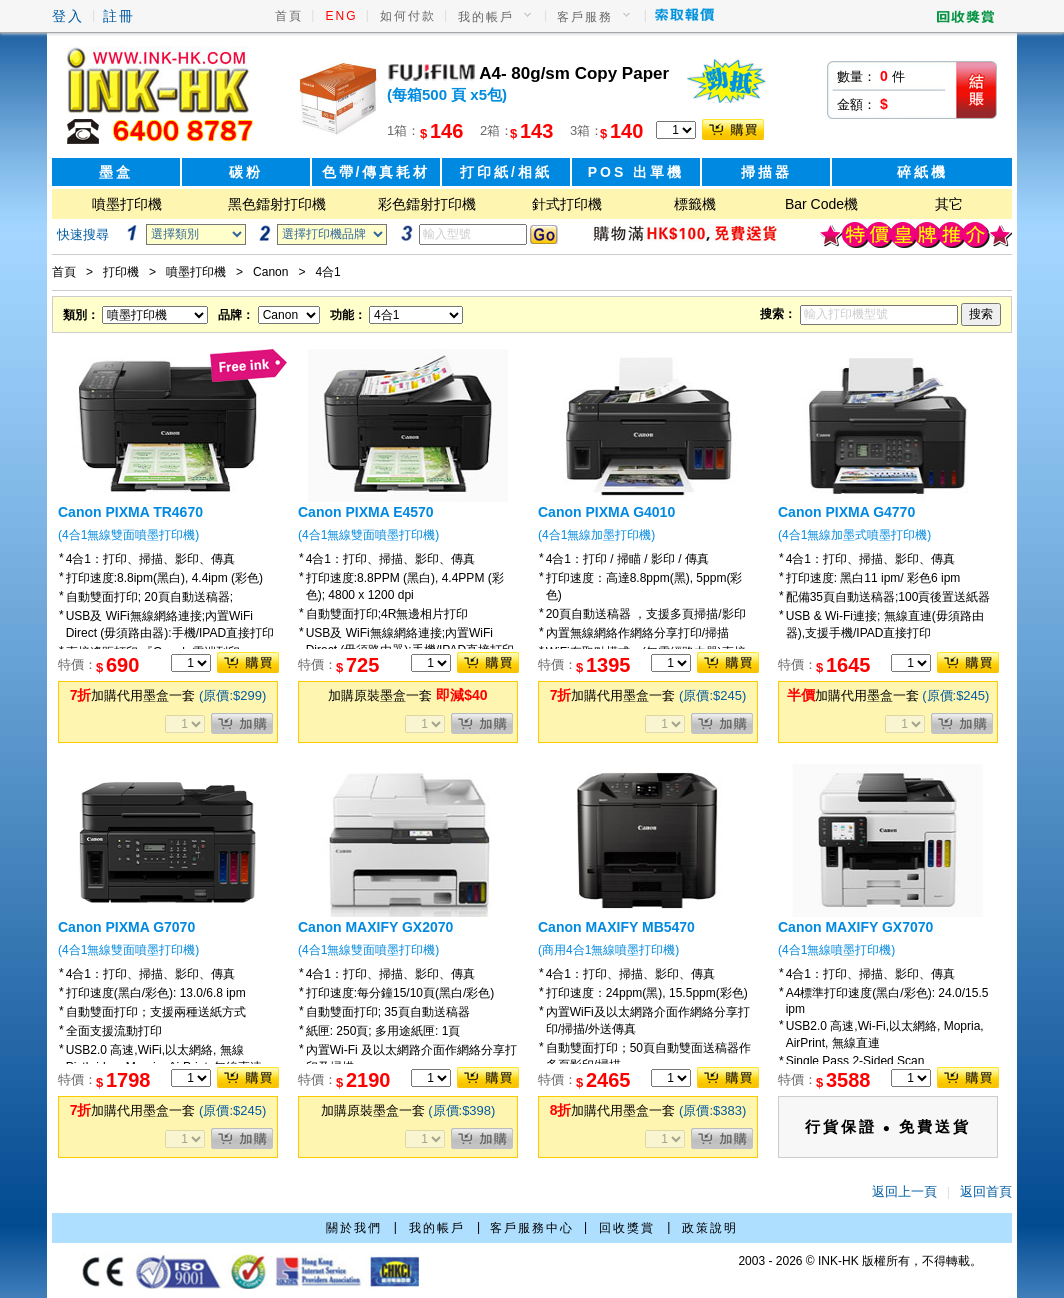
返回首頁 (986, 1191)
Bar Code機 (821, 204)
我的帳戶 (486, 17)
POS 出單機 (636, 172)
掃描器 (766, 172)
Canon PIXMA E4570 (366, 512)
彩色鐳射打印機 (427, 204)
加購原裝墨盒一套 (407, 695)
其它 (949, 204)
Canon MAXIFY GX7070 (855, 927)
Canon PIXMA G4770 (846, 512)
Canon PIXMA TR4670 (130, 512)
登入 (68, 16)
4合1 (327, 272)
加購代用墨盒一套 (168, 695)
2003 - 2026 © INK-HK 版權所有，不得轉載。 (860, 1261)
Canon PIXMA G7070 (126, 927)
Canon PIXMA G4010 (606, 512)
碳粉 (246, 172)
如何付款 (408, 16)
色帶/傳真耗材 (376, 172)
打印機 (121, 272)
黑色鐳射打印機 (277, 204)
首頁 (289, 16)
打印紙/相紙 (506, 172)
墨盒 (116, 172)
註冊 (119, 16)
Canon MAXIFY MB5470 (616, 927)
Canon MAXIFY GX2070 (375, 927)
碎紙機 (922, 172)
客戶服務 (585, 17)
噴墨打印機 (127, 204)
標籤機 (695, 204)
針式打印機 (567, 204)
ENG (342, 16)
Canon (270, 272)
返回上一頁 (904, 1191)
